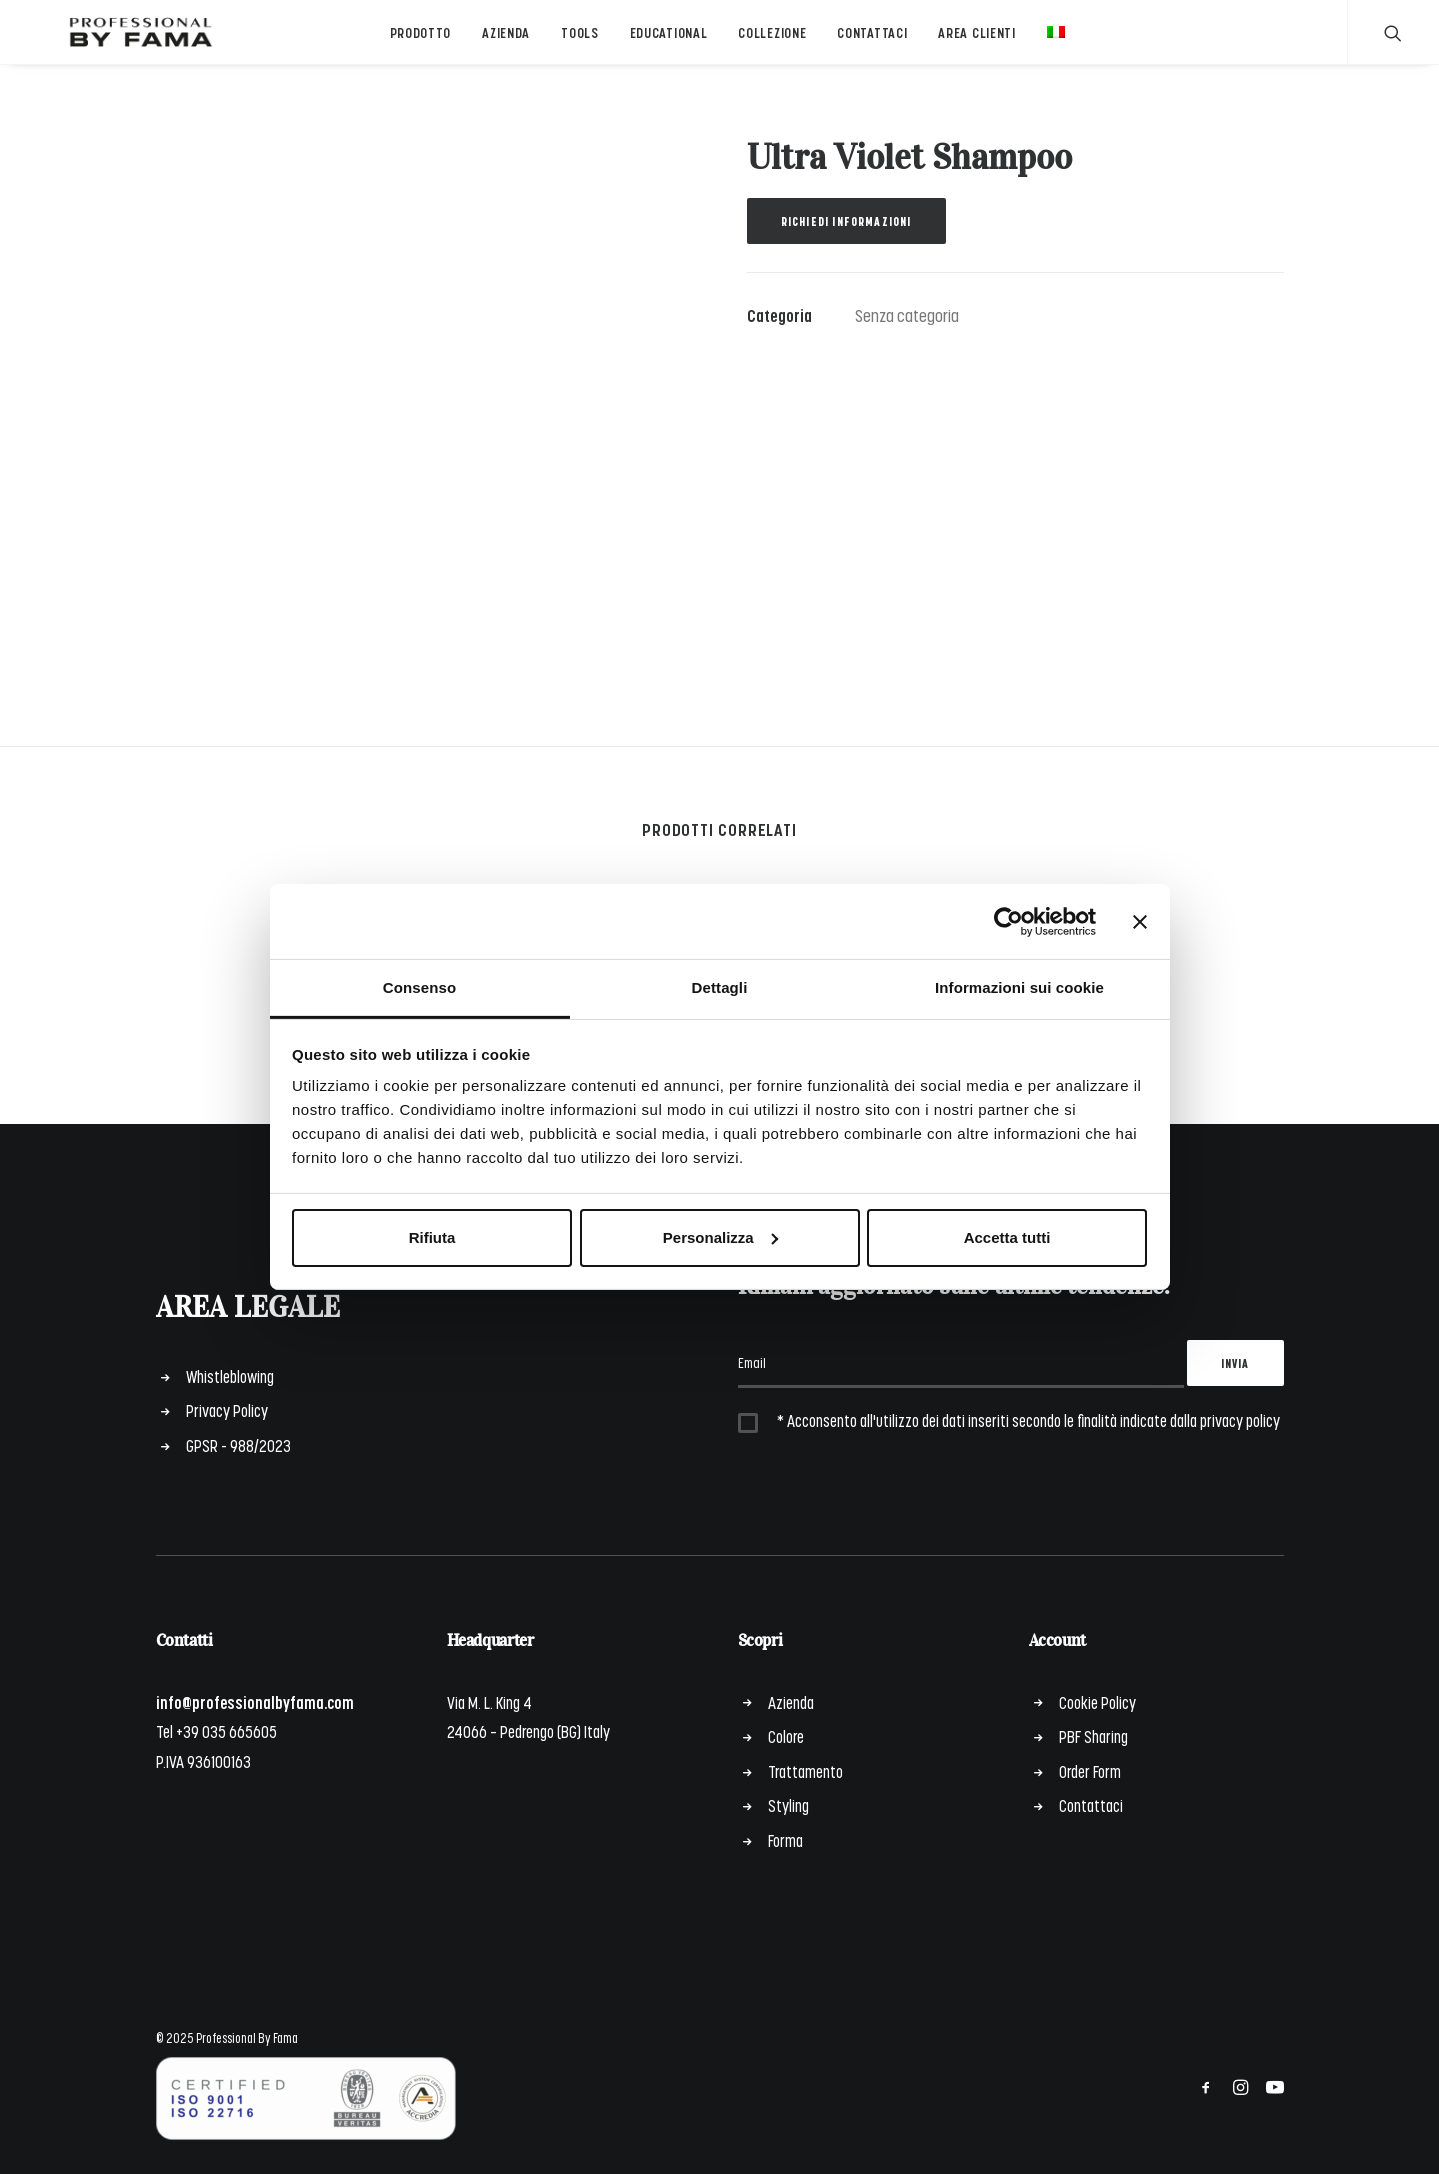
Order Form (1090, 1771)
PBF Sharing (1093, 1737)
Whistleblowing (230, 1376)
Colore (786, 1737)
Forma (785, 1840)
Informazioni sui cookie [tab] (1019, 987)
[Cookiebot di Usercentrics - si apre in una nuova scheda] (1008, 921)
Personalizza (720, 1237)
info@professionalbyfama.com (255, 1702)
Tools (572, 43)
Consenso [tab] (419, 987)
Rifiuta (432, 1237)
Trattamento (805, 1771)
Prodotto (413, 43)
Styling (788, 1806)
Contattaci (865, 43)
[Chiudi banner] (1140, 921)
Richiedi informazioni (846, 241)
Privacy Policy (227, 1411)
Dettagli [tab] (720, 987)
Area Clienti (969, 43)
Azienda (499, 43)
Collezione (765, 43)
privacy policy (1240, 1421)
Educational (661, 43)
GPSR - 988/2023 (238, 1445)
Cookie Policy (1097, 1702)
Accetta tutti (1007, 1237)
